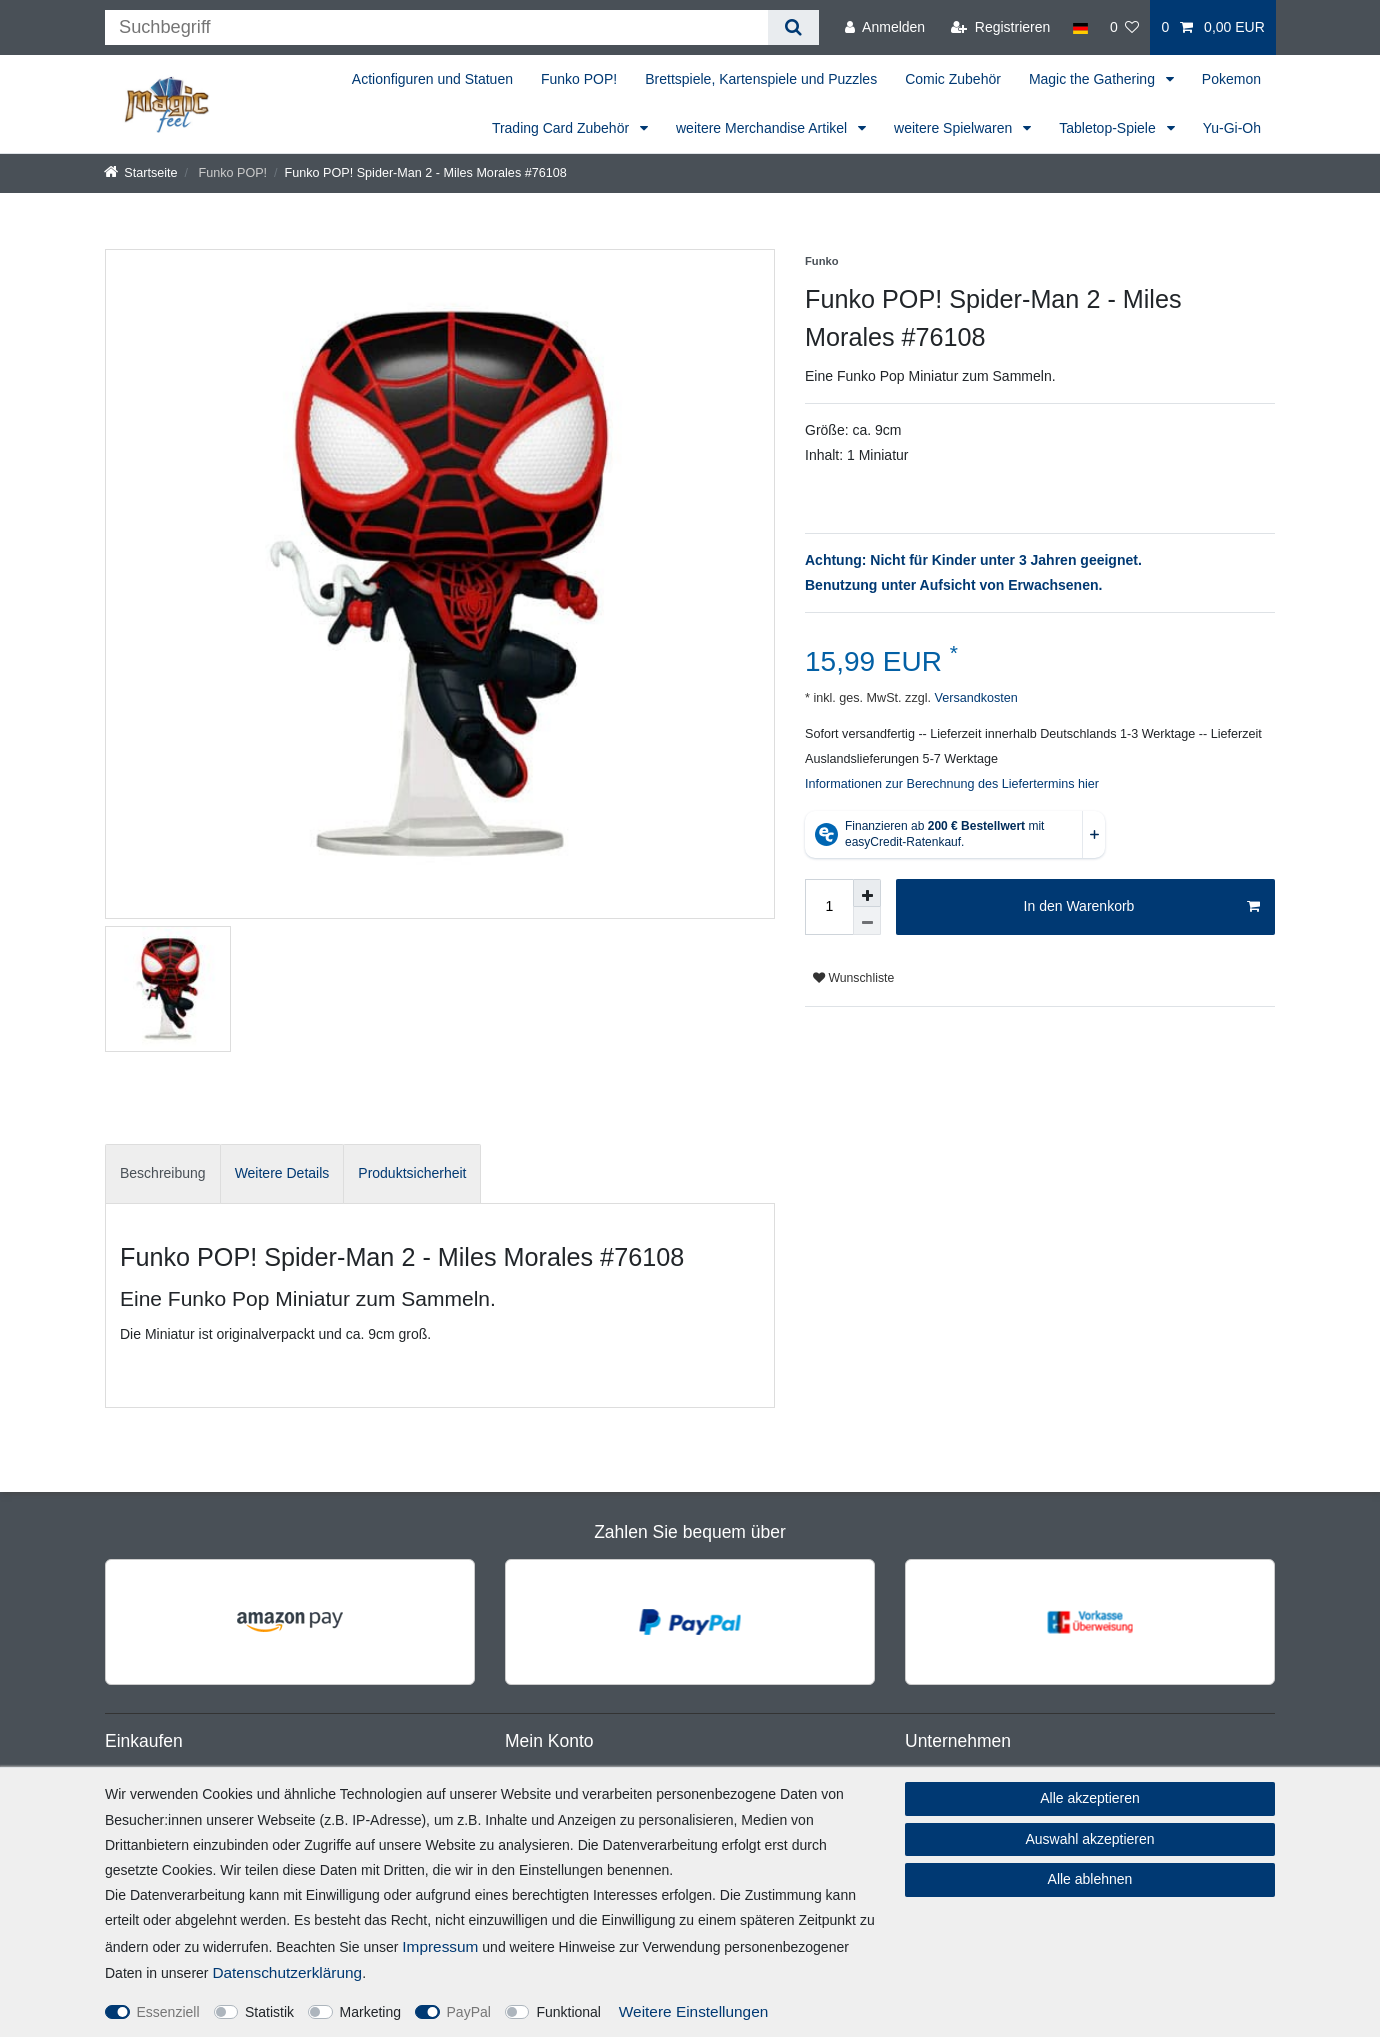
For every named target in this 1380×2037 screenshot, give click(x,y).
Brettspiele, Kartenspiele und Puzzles (761, 79)
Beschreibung (163, 1173)
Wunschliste (853, 978)
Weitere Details (282, 1173)
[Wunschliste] (1125, 27)
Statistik (269, 2012)
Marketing (370, 2012)
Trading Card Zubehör (562, 128)
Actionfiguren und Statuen (432, 79)
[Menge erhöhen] (867, 893)
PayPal (469, 2012)
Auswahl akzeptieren (1089, 1839)
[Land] (1079, 27)
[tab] (163, 1173)
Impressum (440, 1946)
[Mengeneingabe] (829, 907)
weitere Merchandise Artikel (763, 128)
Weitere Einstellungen (693, 2011)
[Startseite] (141, 173)
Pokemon (1231, 79)
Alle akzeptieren (1090, 1798)
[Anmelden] (885, 27)
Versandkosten (974, 698)
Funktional (568, 2012)
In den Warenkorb (1142, 907)
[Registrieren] (1000, 27)
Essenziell (168, 2012)
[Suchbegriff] (436, 27)
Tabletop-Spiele (1109, 128)
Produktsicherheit (412, 1173)
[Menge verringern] (867, 921)
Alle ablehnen (1090, 1879)
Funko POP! (579, 79)
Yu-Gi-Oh (1232, 128)
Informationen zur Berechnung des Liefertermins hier (952, 784)
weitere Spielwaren (955, 128)
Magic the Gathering (1094, 79)
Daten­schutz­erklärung (287, 1972)
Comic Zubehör (953, 79)
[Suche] (793, 27)
